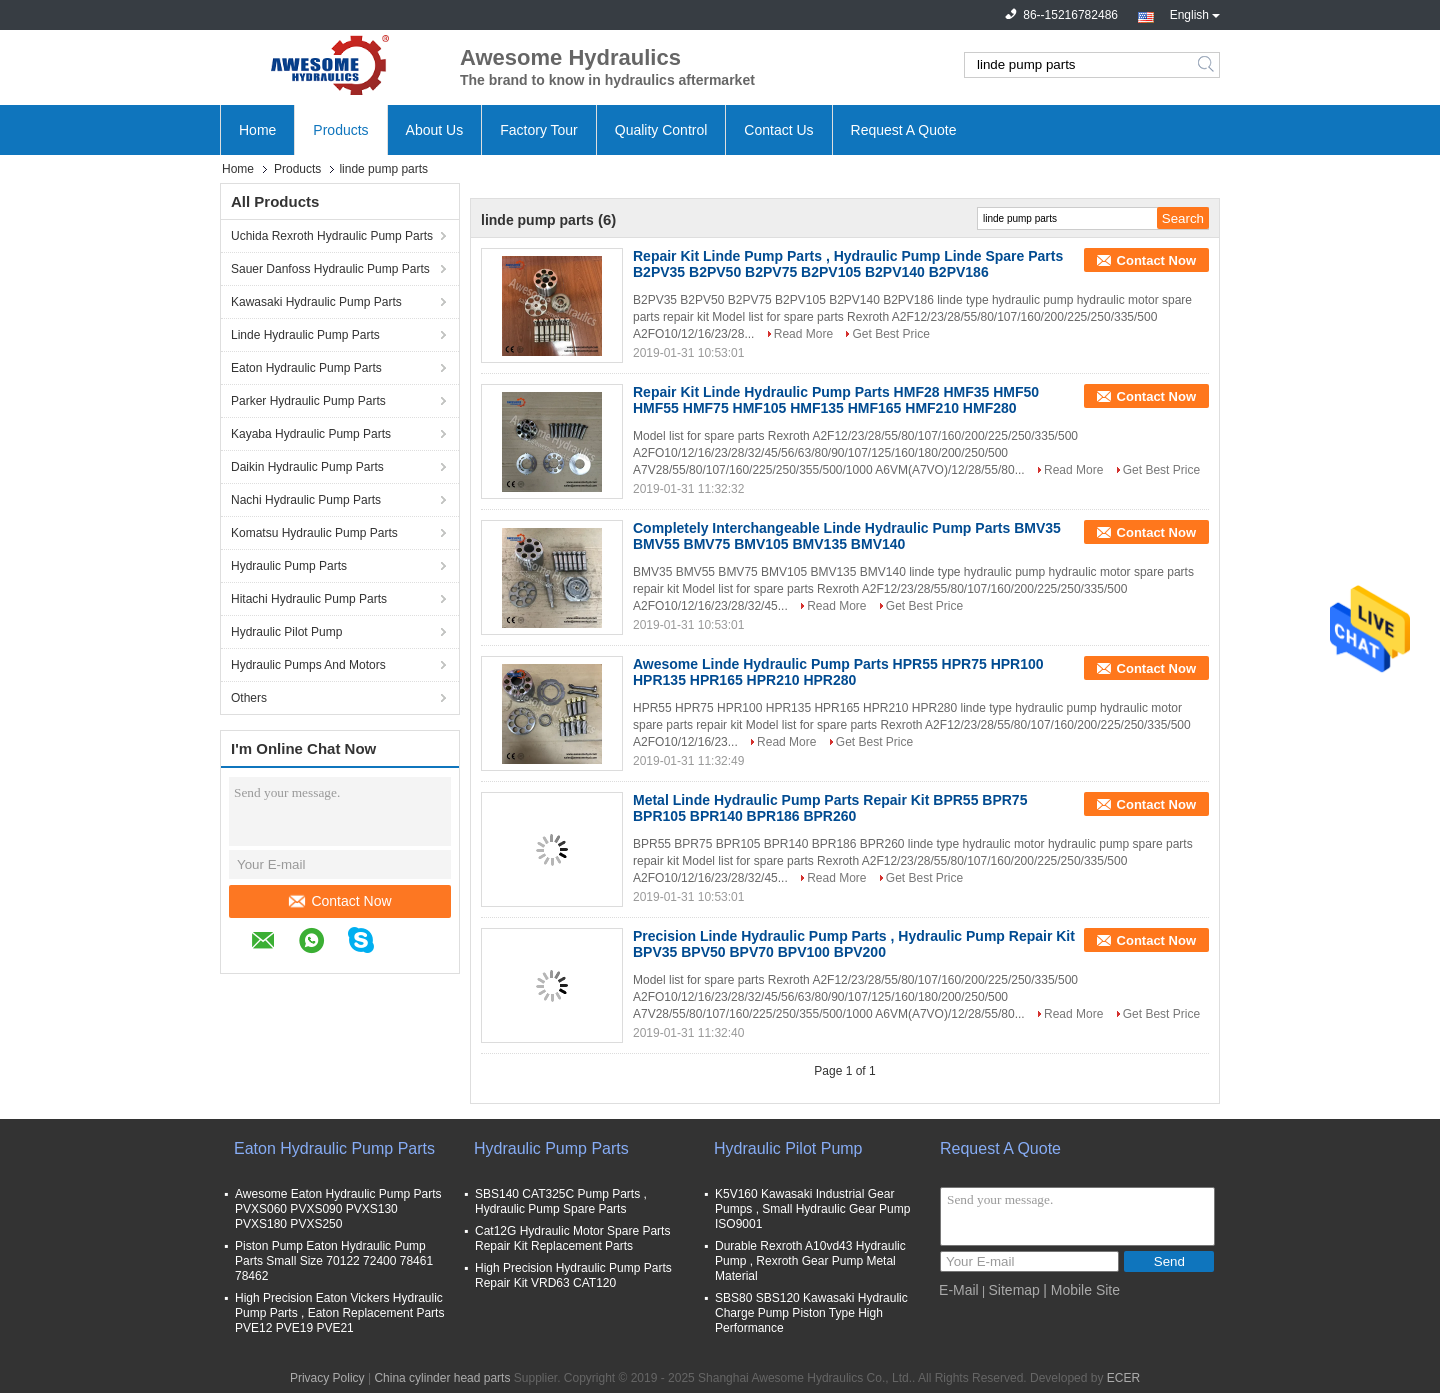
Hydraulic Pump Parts (289, 566)
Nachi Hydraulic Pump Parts (306, 500)
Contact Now (340, 901)
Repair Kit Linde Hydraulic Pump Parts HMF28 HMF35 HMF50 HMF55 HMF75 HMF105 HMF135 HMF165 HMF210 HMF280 (836, 400)
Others (249, 698)
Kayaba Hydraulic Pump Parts (311, 434)
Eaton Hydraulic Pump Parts (306, 368)
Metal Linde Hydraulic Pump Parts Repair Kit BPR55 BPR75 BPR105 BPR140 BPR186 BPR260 (830, 808)
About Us (435, 130)
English (1195, 13)
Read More (803, 334)
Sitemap (1014, 1290)
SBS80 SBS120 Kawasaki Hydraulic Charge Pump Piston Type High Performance (811, 1313)
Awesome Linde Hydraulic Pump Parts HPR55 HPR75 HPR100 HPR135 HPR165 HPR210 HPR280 (838, 672)
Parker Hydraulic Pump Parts (308, 401)
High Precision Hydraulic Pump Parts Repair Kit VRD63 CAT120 (573, 1275)
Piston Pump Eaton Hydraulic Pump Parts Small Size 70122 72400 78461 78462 (334, 1261)
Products (340, 130)
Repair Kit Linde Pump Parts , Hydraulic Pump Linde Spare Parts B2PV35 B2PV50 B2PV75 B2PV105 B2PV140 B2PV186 (848, 264)
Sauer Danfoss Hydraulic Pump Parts (330, 269)
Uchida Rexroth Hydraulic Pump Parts (332, 236)
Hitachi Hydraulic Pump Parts (309, 599)
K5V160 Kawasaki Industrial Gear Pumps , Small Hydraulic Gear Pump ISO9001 (812, 1209)
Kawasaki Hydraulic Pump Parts (316, 302)
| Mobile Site (1081, 1290)
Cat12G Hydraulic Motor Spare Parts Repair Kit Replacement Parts (572, 1238)
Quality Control (661, 130)
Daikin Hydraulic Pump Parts (307, 467)
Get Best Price (890, 334)
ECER (1123, 1378)
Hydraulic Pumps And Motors (308, 665)
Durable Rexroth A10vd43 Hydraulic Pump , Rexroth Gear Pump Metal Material (810, 1261)
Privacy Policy (327, 1378)
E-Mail (959, 1290)
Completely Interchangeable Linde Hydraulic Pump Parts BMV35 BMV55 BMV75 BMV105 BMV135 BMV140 (847, 536)
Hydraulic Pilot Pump (286, 632)
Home (257, 130)
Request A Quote (904, 130)
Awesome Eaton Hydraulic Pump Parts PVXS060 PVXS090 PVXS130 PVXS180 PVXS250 (338, 1209)
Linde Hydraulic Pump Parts (305, 335)
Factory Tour (539, 130)
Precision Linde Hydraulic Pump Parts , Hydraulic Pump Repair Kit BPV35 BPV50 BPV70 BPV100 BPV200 (854, 944)
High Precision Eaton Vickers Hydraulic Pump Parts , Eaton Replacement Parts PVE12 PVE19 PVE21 (339, 1313)
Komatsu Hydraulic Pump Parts (314, 533)
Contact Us (778, 130)
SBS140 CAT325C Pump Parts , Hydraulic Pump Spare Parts (561, 1201)
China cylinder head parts (442, 1378)
